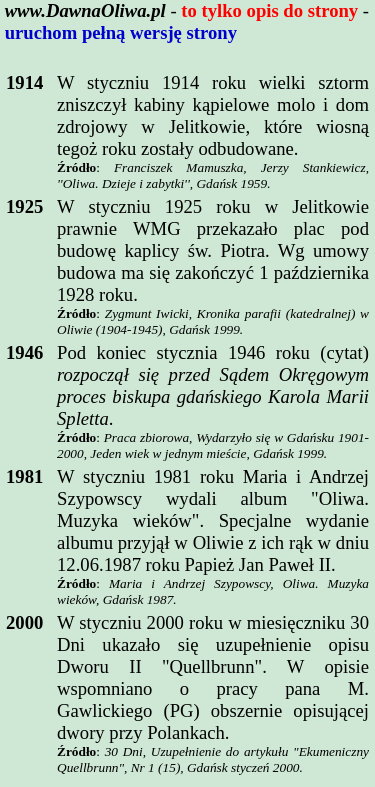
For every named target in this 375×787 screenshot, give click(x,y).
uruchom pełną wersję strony (121, 32)
